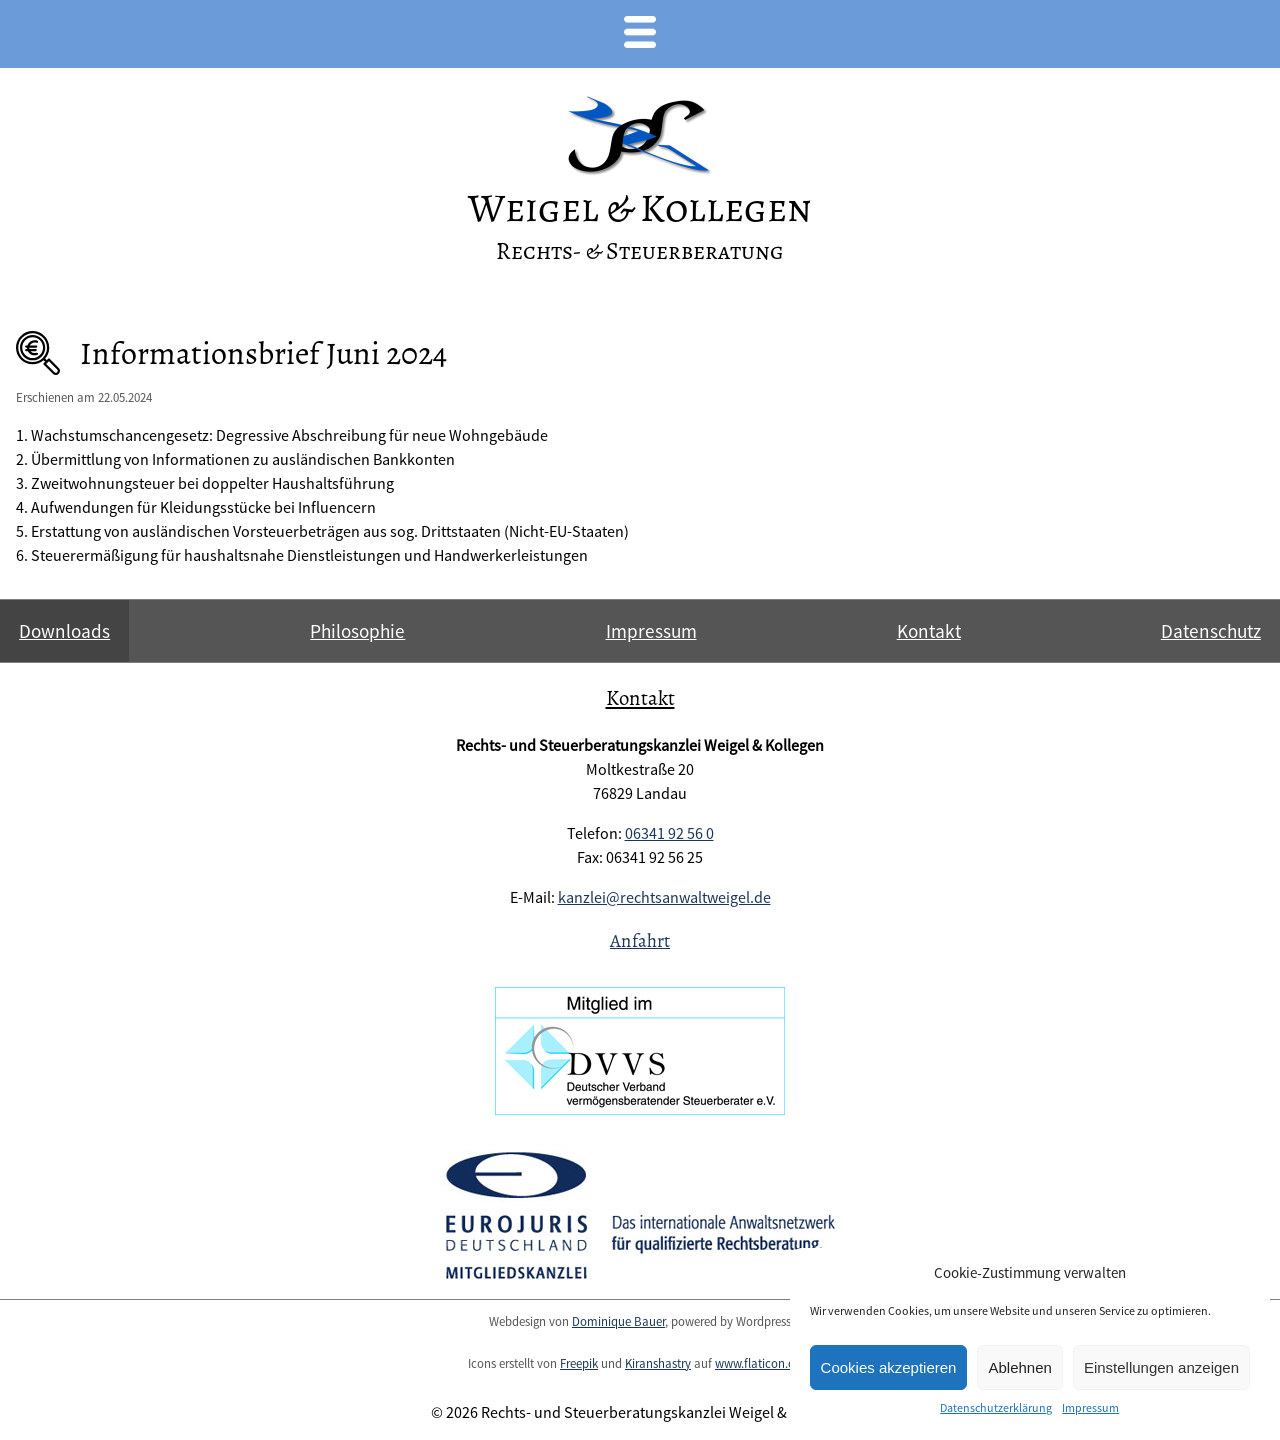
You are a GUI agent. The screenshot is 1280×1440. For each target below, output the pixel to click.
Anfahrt (640, 940)
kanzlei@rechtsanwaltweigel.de (664, 897)
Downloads (64, 631)
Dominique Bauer (618, 1321)
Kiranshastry (658, 1363)
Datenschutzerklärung (996, 1407)
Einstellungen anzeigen (1161, 1367)
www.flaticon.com (763, 1363)
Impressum (1090, 1407)
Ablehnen (1019, 1367)
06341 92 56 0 (669, 833)
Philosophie (357, 631)
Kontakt (929, 631)
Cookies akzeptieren (889, 1367)
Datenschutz (1211, 631)
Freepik (579, 1363)
